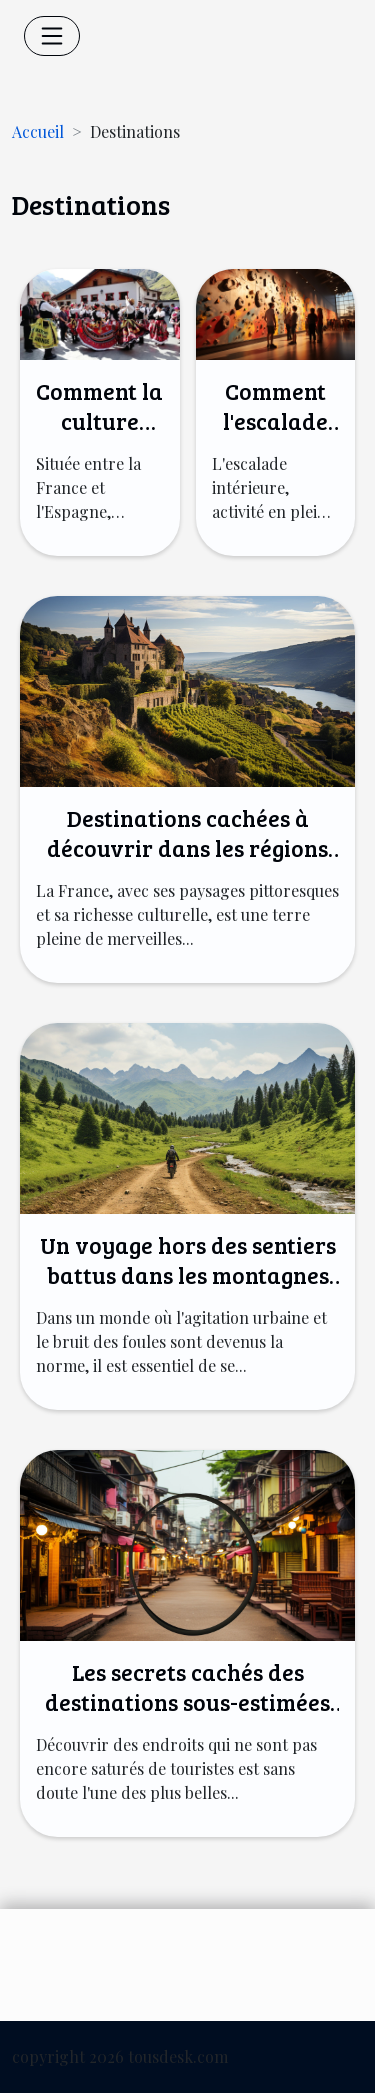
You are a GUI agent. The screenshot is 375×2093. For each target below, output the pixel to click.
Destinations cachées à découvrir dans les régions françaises (187, 847)
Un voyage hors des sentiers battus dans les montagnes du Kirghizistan (188, 1274)
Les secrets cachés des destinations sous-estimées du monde (187, 1701)
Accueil (38, 131)
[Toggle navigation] (52, 36)
